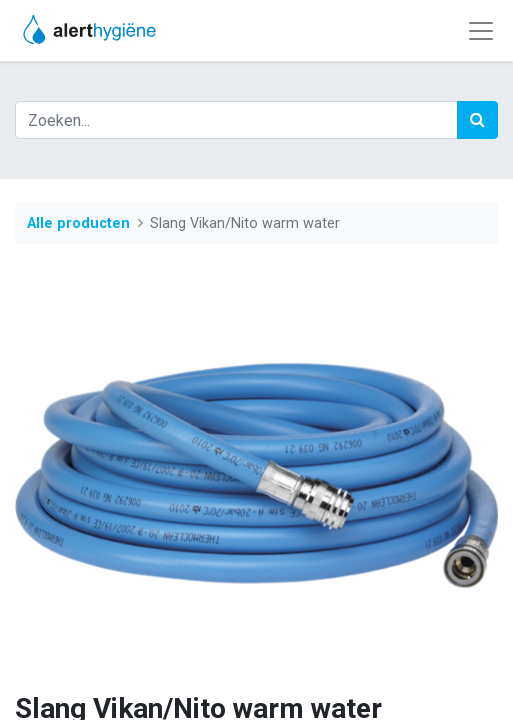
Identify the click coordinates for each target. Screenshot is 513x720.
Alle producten (78, 223)
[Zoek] (477, 120)
